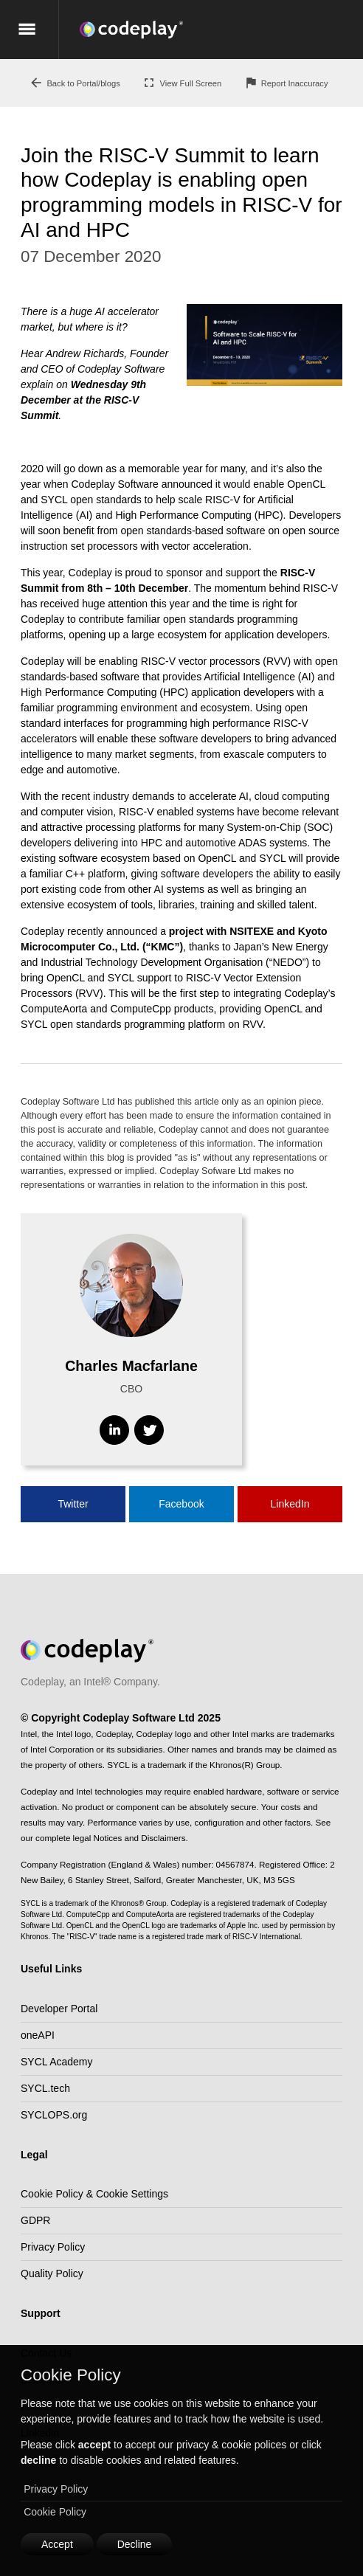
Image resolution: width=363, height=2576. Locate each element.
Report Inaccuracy (285, 82)
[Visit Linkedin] (114, 1430)
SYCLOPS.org (54, 2115)
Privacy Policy (56, 2489)
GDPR (35, 2220)
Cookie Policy (55, 2512)
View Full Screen (181, 82)
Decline (134, 2544)
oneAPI (38, 2035)
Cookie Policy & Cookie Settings (94, 2194)
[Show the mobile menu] (29, 29)
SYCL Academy (57, 2062)
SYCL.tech (45, 2088)
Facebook (181, 1504)
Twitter (73, 1504)
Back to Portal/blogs (74, 82)
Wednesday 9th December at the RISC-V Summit (83, 400)
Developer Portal (59, 2008)
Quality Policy (52, 2273)
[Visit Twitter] (149, 1430)
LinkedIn (290, 1504)
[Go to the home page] (221, 29)
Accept (57, 2544)
